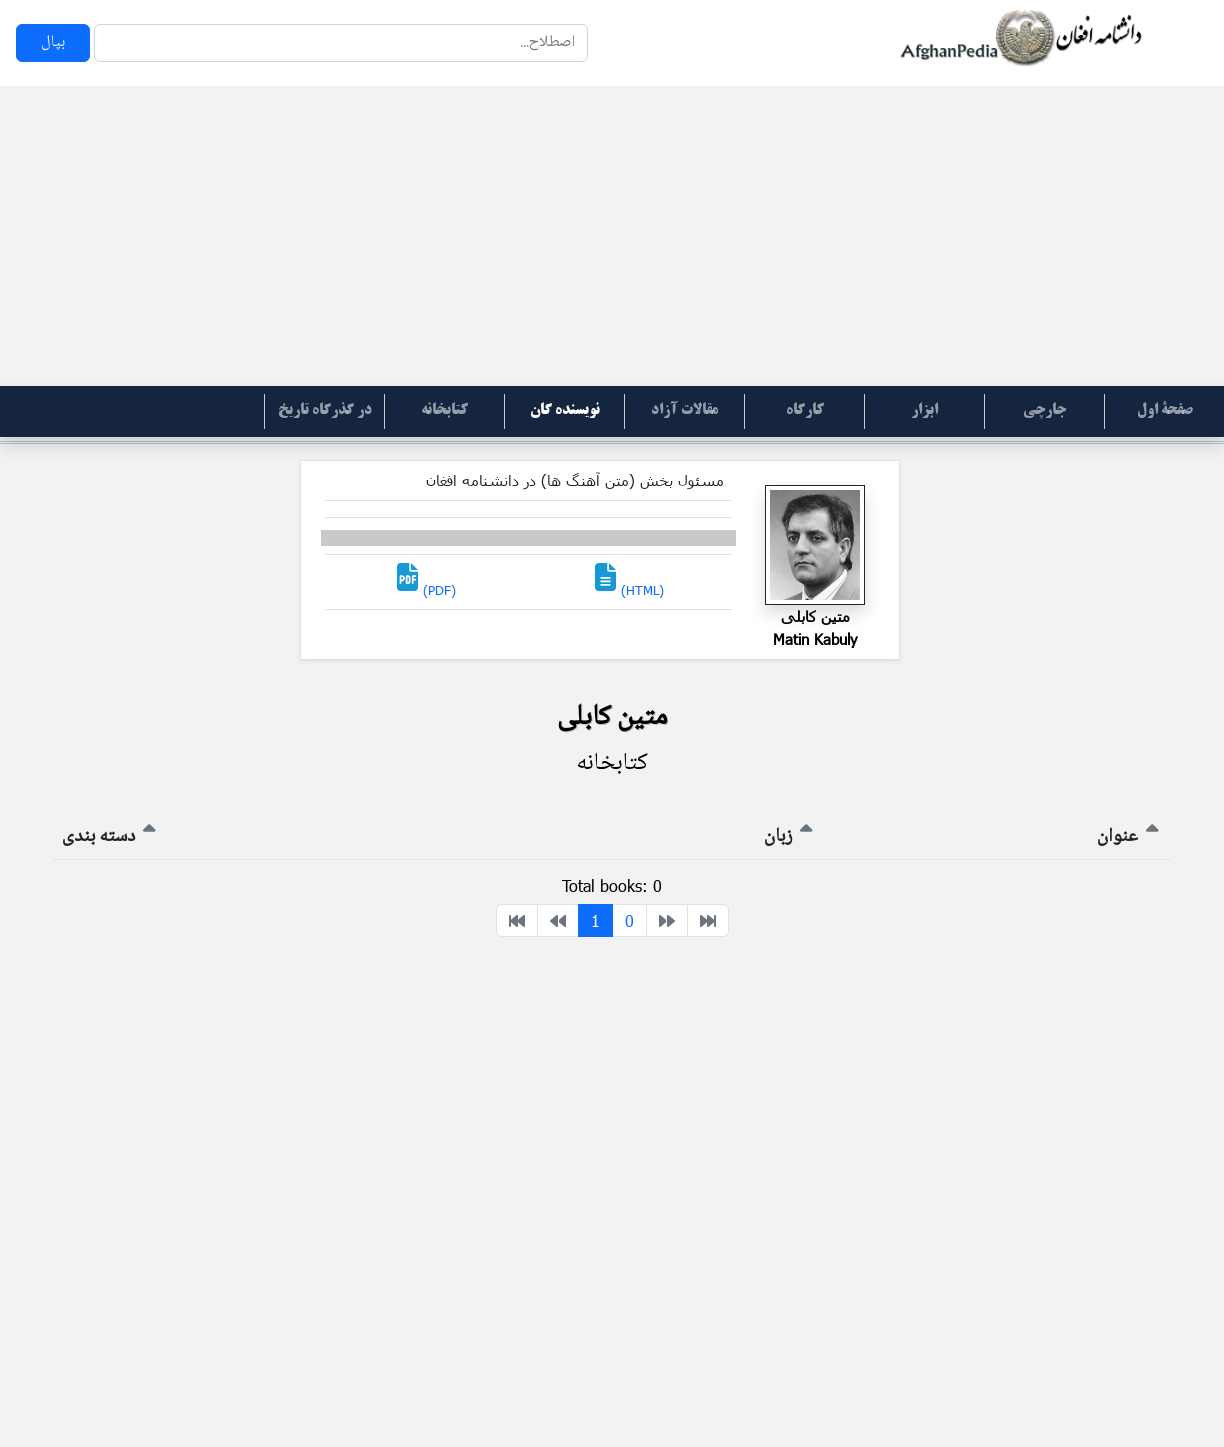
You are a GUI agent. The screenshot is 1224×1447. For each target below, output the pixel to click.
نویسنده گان (565, 411)
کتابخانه (444, 411)
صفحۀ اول (1165, 411)
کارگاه (805, 411)
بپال (53, 42)
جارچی (1044, 411)
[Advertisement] (612, 236)
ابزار (924, 411)
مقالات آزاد (684, 411)
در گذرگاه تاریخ (325, 411)
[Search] (341, 43)
